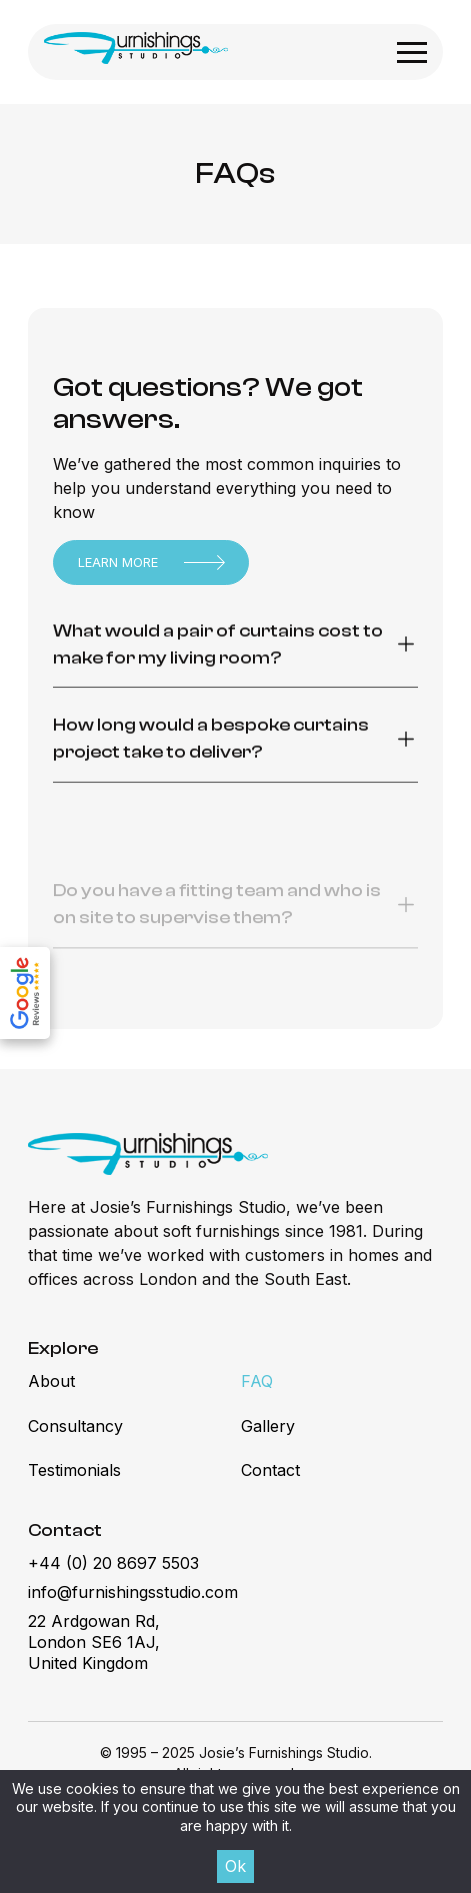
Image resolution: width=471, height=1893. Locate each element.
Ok (235, 1866)
